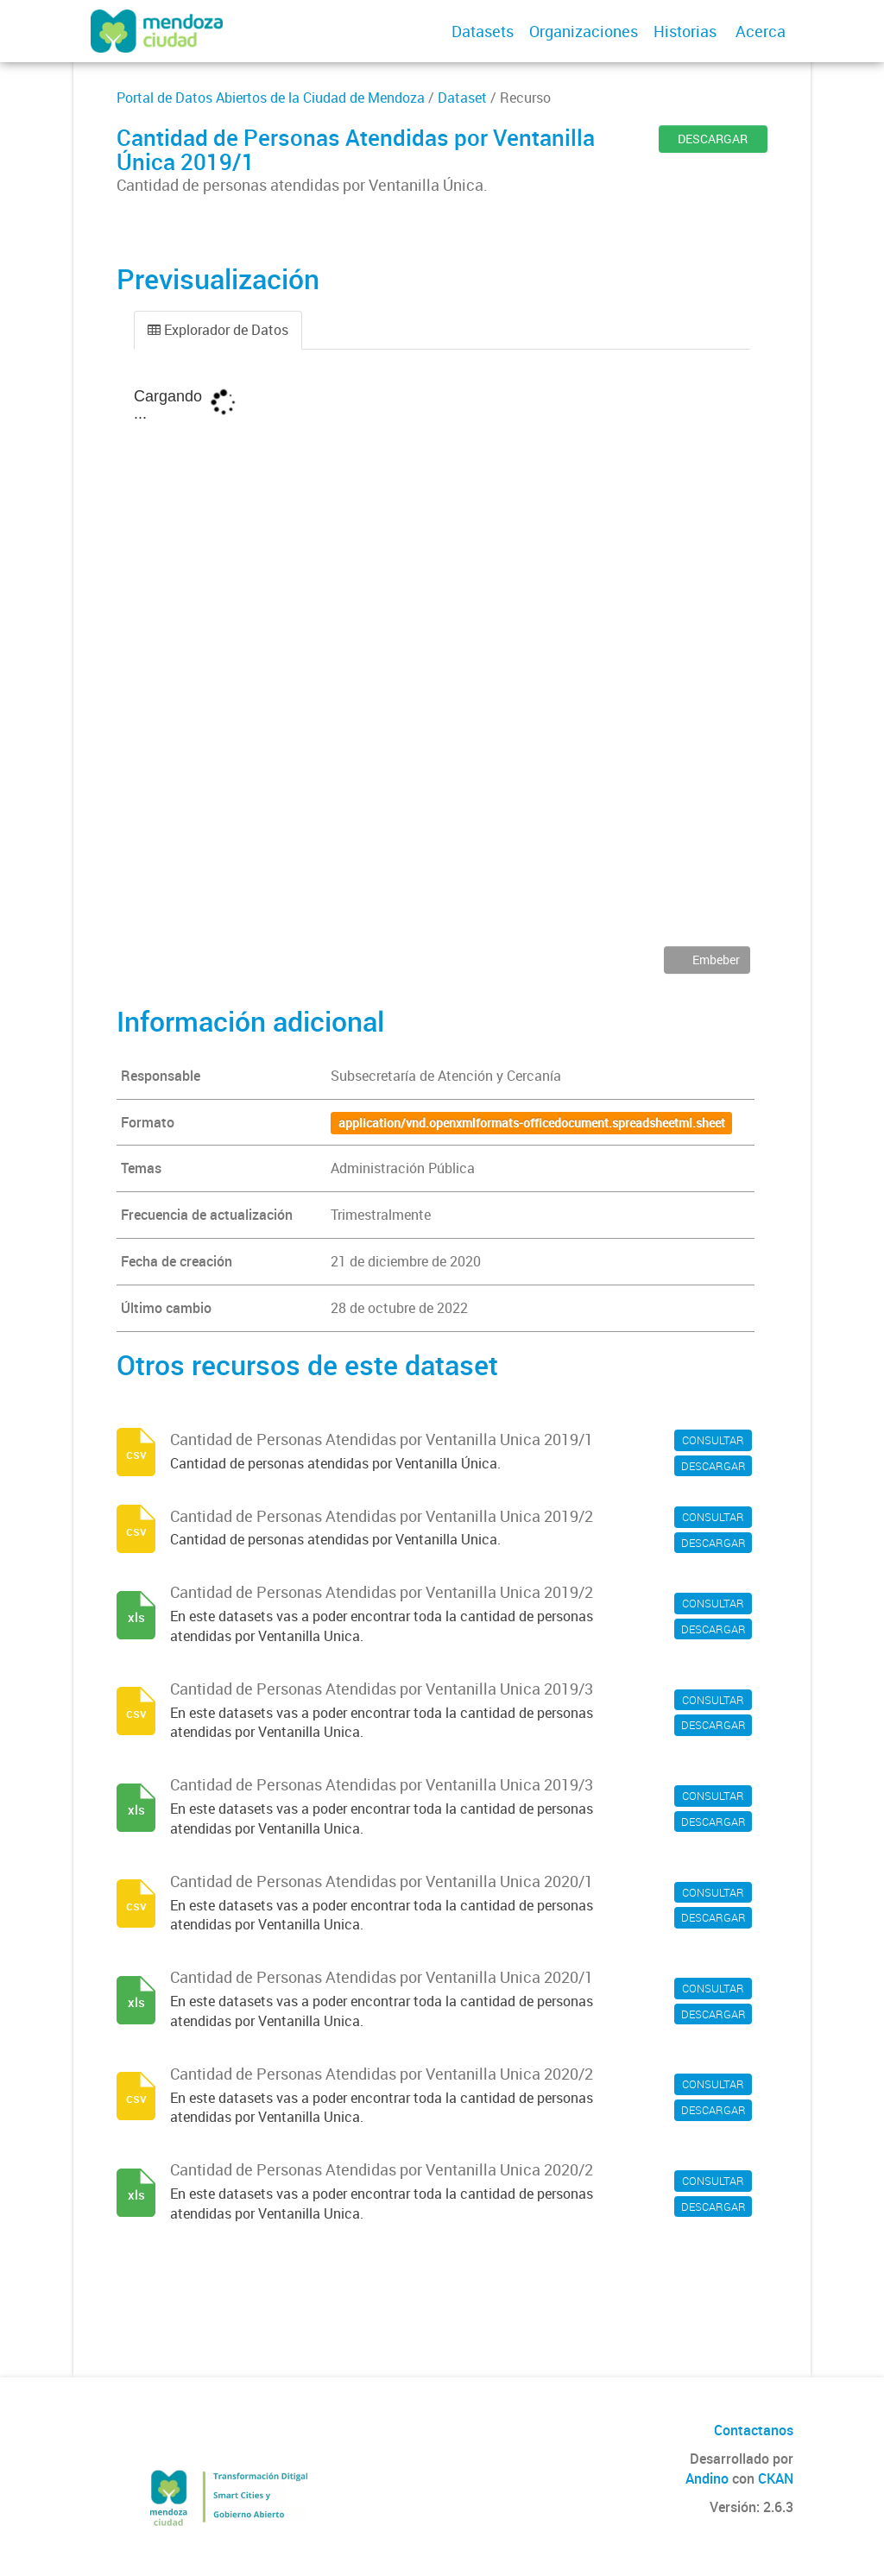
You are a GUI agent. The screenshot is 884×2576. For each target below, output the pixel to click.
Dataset (462, 97)
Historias (685, 31)
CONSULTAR (713, 1440)
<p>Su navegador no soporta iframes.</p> (441, 660)
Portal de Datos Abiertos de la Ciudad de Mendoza (271, 97)
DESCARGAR (713, 138)
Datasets (482, 31)
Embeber (715, 959)
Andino (707, 2478)
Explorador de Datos (218, 329)
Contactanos (753, 2430)
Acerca (761, 31)
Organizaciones (583, 31)
